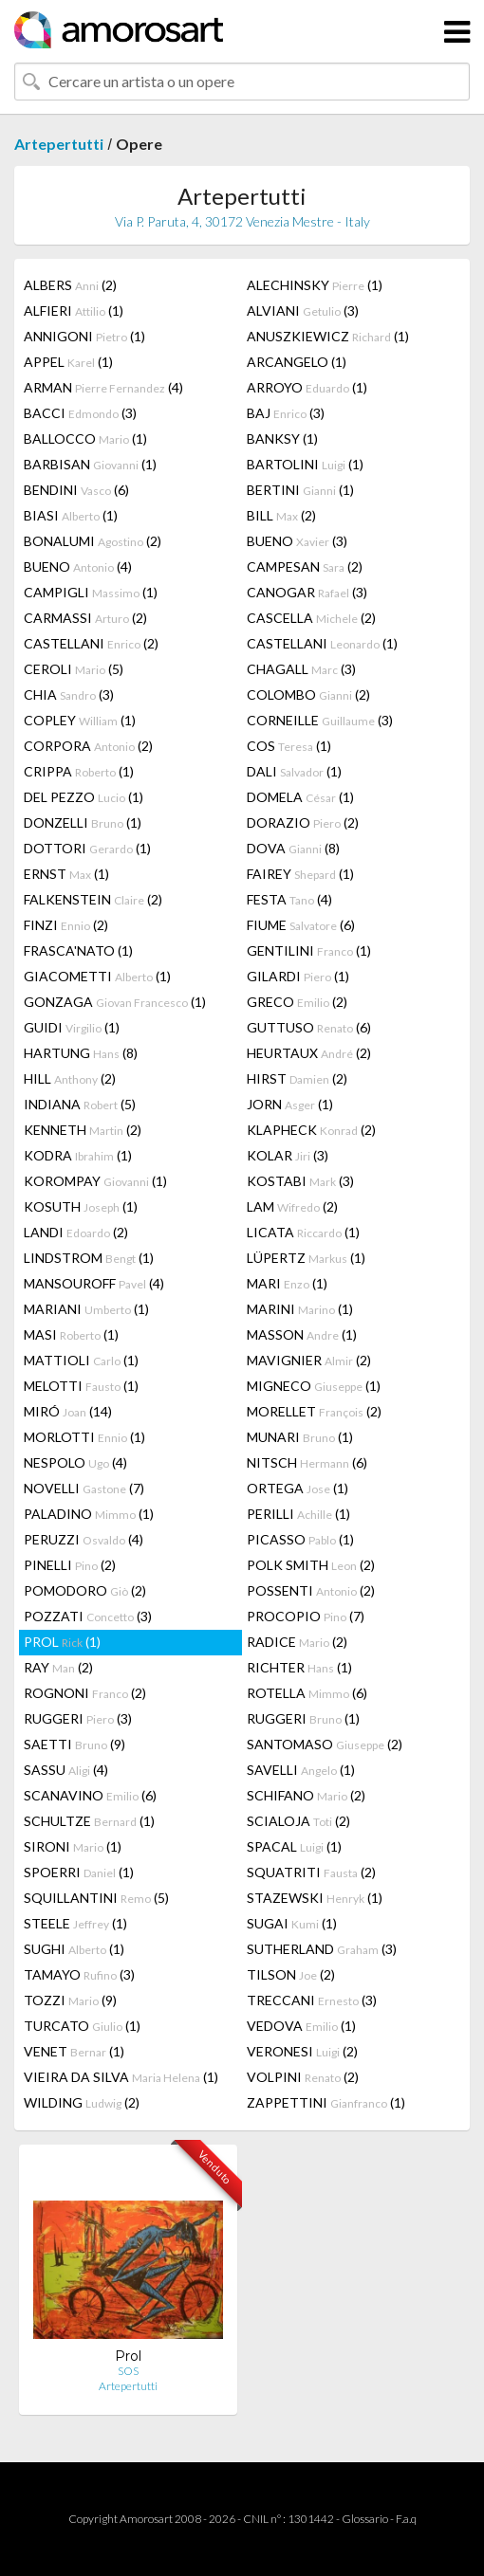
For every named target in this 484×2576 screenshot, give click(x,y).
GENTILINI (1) (309, 950)
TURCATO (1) (82, 2026)
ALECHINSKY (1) (314, 285)
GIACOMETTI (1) (97, 976)
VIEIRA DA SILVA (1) (121, 2077)
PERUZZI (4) (83, 1539)
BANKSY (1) (282, 438)
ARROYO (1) (307, 387)
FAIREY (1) (300, 874)
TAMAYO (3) (79, 1974)
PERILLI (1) (298, 1514)
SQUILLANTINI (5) (96, 1898)
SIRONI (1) (72, 1846)
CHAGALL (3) (301, 669)
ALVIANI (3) (303, 310)
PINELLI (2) (70, 1565)
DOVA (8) (293, 848)
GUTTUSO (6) (309, 1027)
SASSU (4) (66, 1770)
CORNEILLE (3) (320, 720)
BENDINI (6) (76, 490)
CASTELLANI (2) (91, 643)
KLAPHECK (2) (311, 1130)
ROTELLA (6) (307, 1693)
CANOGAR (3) (307, 592)
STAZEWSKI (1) (314, 1898)
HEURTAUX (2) (309, 1053)
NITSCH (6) (307, 1462)
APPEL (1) (68, 362)
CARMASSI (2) (85, 618)
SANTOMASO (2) (324, 1744)
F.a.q (406, 2519)
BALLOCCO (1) (85, 438)
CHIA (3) (69, 694)
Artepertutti (58, 144)
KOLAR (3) (287, 1155)
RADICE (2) (297, 1642)
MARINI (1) (300, 1309)
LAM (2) (292, 1206)
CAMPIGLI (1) (91, 592)
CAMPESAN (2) (305, 566)
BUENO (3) (297, 541)
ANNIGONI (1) (84, 336)
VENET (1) (74, 2051)
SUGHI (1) (74, 1949)
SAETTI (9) (74, 1744)
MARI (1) (287, 1283)
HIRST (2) (297, 1078)
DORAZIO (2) (303, 822)
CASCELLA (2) (311, 618)
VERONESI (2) (302, 2051)
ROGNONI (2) (85, 1693)
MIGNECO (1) (314, 1386)
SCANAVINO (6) (90, 1795)
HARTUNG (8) (81, 1053)
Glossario (365, 2519)
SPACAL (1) (294, 1846)
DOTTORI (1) (87, 848)
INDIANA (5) (80, 1104)
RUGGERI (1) (303, 1718)
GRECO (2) (297, 1002)
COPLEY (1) (80, 720)
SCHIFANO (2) (306, 1795)
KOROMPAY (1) (95, 1181)
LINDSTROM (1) (89, 1258)
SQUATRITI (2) (311, 1872)
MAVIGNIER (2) (309, 1360)
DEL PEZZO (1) (83, 797)
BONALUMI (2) (92, 541)
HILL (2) (70, 1078)
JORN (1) (290, 1104)
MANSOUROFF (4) (94, 1283)
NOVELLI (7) (84, 1488)
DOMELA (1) (300, 797)
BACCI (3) (80, 413)
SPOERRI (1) (79, 1872)
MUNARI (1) (300, 1437)
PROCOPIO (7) (305, 1616)
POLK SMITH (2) (311, 1565)
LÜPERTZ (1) (306, 1258)
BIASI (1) (71, 515)
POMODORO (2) (85, 1590)
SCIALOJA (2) (298, 1821)
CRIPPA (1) (79, 771)
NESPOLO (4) (75, 1462)
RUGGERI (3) (78, 1718)
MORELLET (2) (314, 1411)
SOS (128, 2371)
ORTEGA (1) (297, 1488)
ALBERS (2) (70, 285)
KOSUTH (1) (81, 1206)
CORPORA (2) (88, 746)
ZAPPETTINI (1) (326, 2102)
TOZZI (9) (70, 2000)
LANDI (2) (76, 1232)
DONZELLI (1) (82, 822)
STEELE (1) (75, 1923)
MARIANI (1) (86, 1309)
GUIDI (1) (72, 1027)
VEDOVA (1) (301, 2026)
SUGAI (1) (292, 1923)
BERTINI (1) (300, 490)
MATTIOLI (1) (81, 1360)
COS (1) (289, 746)
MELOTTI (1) (81, 1386)
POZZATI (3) (88, 1616)
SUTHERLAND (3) (322, 1949)
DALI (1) (294, 771)
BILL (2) (281, 515)
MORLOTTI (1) (84, 1437)
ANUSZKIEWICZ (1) (328, 336)
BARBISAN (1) (90, 464)
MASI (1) (71, 1334)
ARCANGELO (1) (296, 362)
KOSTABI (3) (300, 1181)
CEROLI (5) (73, 669)
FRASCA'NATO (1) (78, 950)
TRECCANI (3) (312, 2000)
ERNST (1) (66, 874)
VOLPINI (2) (303, 2077)
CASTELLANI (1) (322, 643)
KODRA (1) (78, 1155)
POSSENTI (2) (311, 1590)
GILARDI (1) (298, 976)
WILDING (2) (82, 2102)
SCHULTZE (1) (89, 1821)
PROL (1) (62, 1642)
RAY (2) (58, 1667)
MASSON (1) (302, 1334)
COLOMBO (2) (308, 694)
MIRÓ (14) (68, 1411)
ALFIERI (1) (73, 310)
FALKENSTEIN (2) (93, 899)
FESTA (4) (289, 899)
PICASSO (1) (300, 1539)
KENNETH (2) (82, 1130)
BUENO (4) (78, 566)
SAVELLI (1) (301, 1770)
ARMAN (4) (103, 387)
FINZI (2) (66, 925)
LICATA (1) (303, 1232)
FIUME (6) (301, 925)
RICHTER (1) (299, 1667)
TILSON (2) (291, 1974)
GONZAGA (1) (115, 1002)
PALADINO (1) (89, 1514)
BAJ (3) (286, 413)
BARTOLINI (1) (305, 464)
